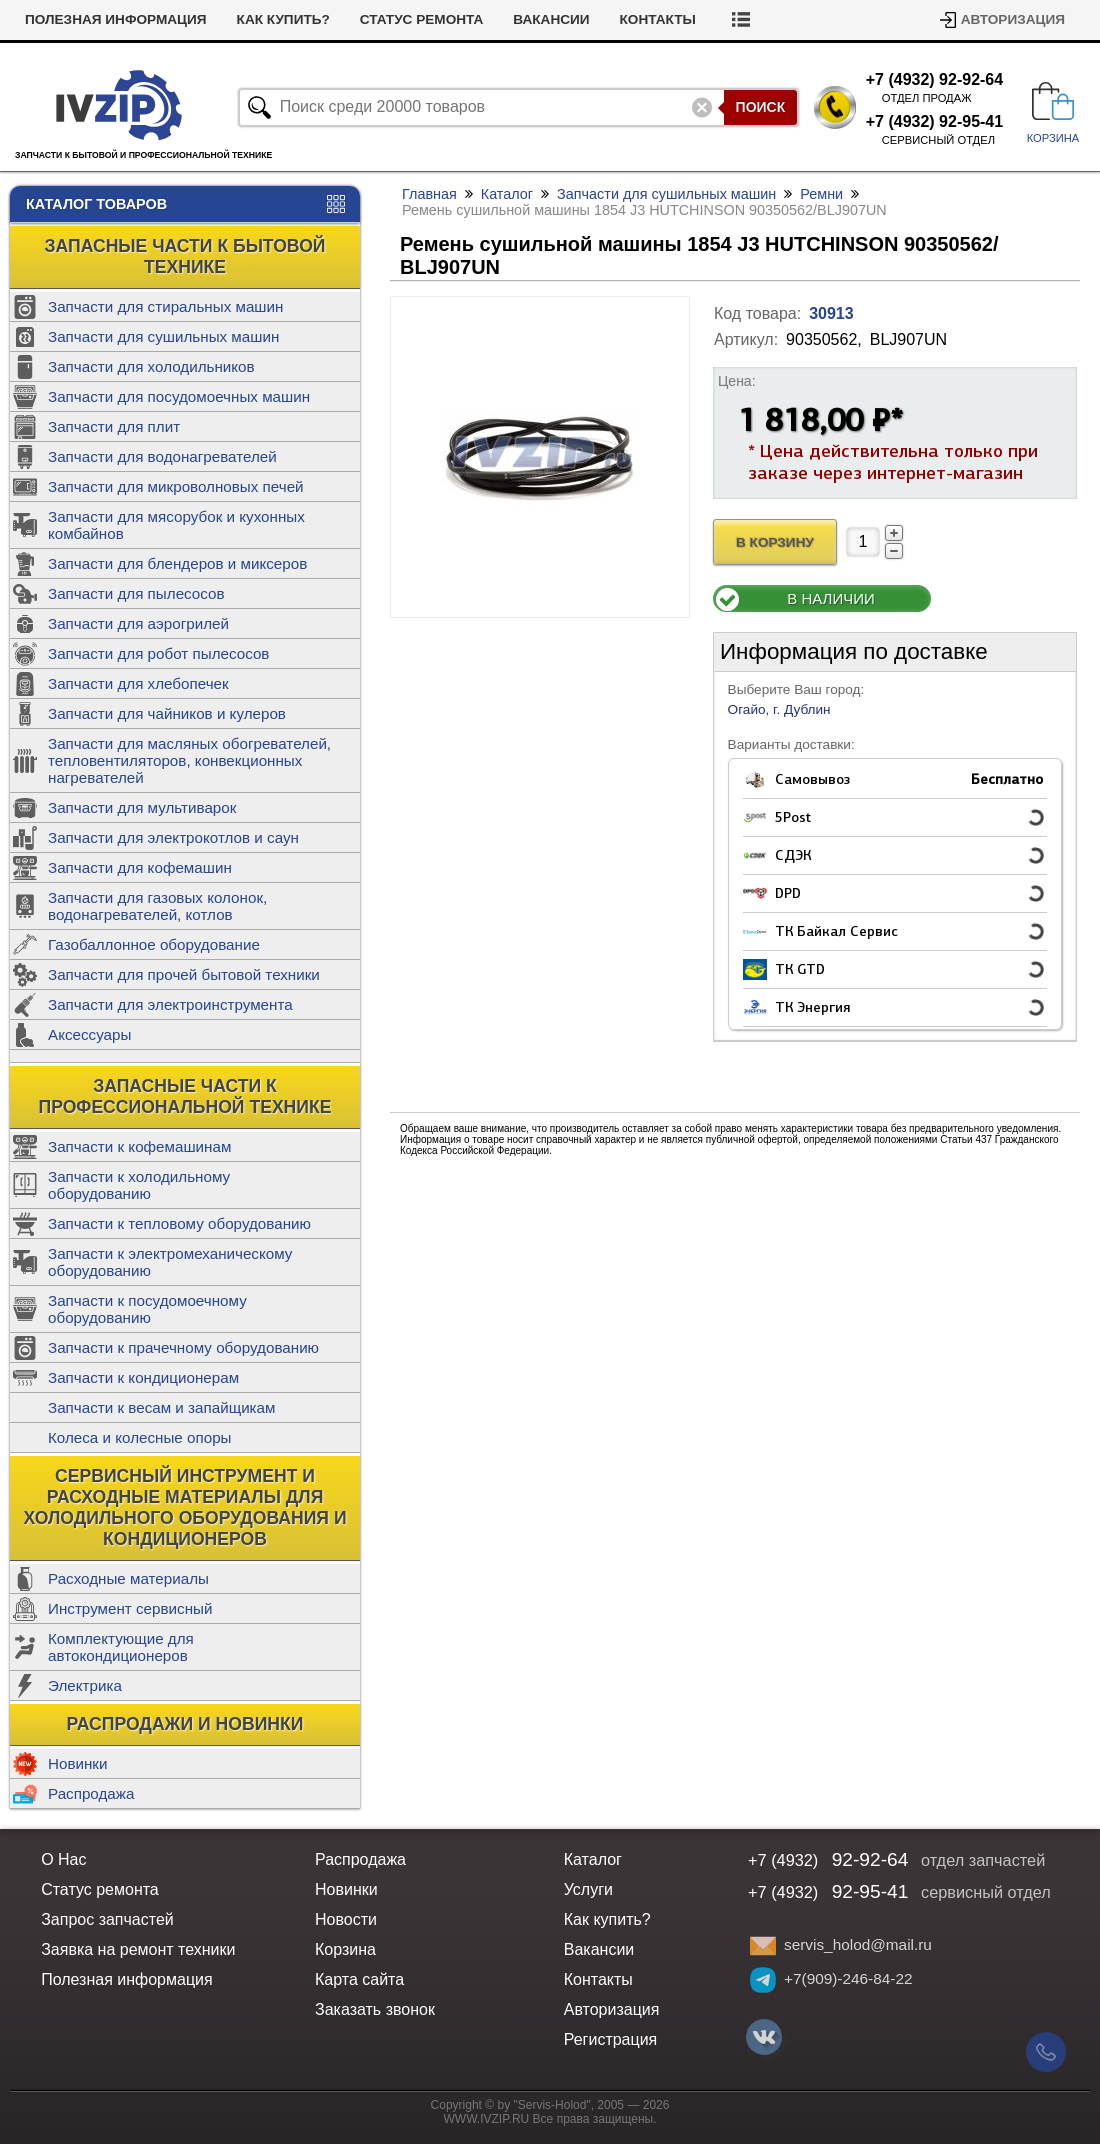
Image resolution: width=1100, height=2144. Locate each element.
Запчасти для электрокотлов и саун (173, 837)
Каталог (507, 194)
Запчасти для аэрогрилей (138, 623)
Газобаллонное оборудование (154, 944)
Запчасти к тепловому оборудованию (179, 1223)
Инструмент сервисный (130, 1608)
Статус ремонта (422, 19)
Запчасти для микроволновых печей (176, 486)
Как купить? (283, 19)
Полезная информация (116, 19)
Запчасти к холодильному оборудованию (139, 1185)
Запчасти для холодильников (151, 366)
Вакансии (551, 19)
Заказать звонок (375, 2009)
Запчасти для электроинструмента (170, 1004)
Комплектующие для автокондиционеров (121, 1647)
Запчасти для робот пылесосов (158, 653)
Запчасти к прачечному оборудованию (183, 1347)
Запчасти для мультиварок (142, 807)
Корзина (345, 1949)
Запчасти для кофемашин (140, 867)
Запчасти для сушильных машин (163, 336)
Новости (346, 1919)
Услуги (588, 1889)
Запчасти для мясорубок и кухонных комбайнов (176, 525)
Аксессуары (89, 1034)
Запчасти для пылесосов (136, 593)
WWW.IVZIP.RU (487, 2119)
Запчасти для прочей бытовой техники (184, 974)
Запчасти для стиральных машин (165, 306)
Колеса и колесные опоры (140, 1437)
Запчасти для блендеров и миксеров (177, 563)
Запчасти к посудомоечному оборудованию (147, 1309)
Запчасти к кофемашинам (139, 1146)
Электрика (85, 1685)
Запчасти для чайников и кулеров (167, 713)
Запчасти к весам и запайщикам (161, 1407)
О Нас (63, 1859)
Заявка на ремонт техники (138, 1949)
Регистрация (611, 2039)
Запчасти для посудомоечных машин (179, 396)
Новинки (77, 1763)
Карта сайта (359, 1979)
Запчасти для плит (114, 426)
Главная (429, 194)
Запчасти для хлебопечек (138, 683)
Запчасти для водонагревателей (162, 456)
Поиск (761, 107)
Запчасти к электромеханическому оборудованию (170, 1262)
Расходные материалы (128, 1578)
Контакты (658, 19)
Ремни (821, 194)
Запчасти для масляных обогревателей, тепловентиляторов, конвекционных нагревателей (189, 760)
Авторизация (1013, 19)
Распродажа (91, 1793)
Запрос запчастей (107, 1919)
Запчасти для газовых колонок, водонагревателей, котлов (157, 906)
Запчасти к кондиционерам (143, 1377)
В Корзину (775, 542)
